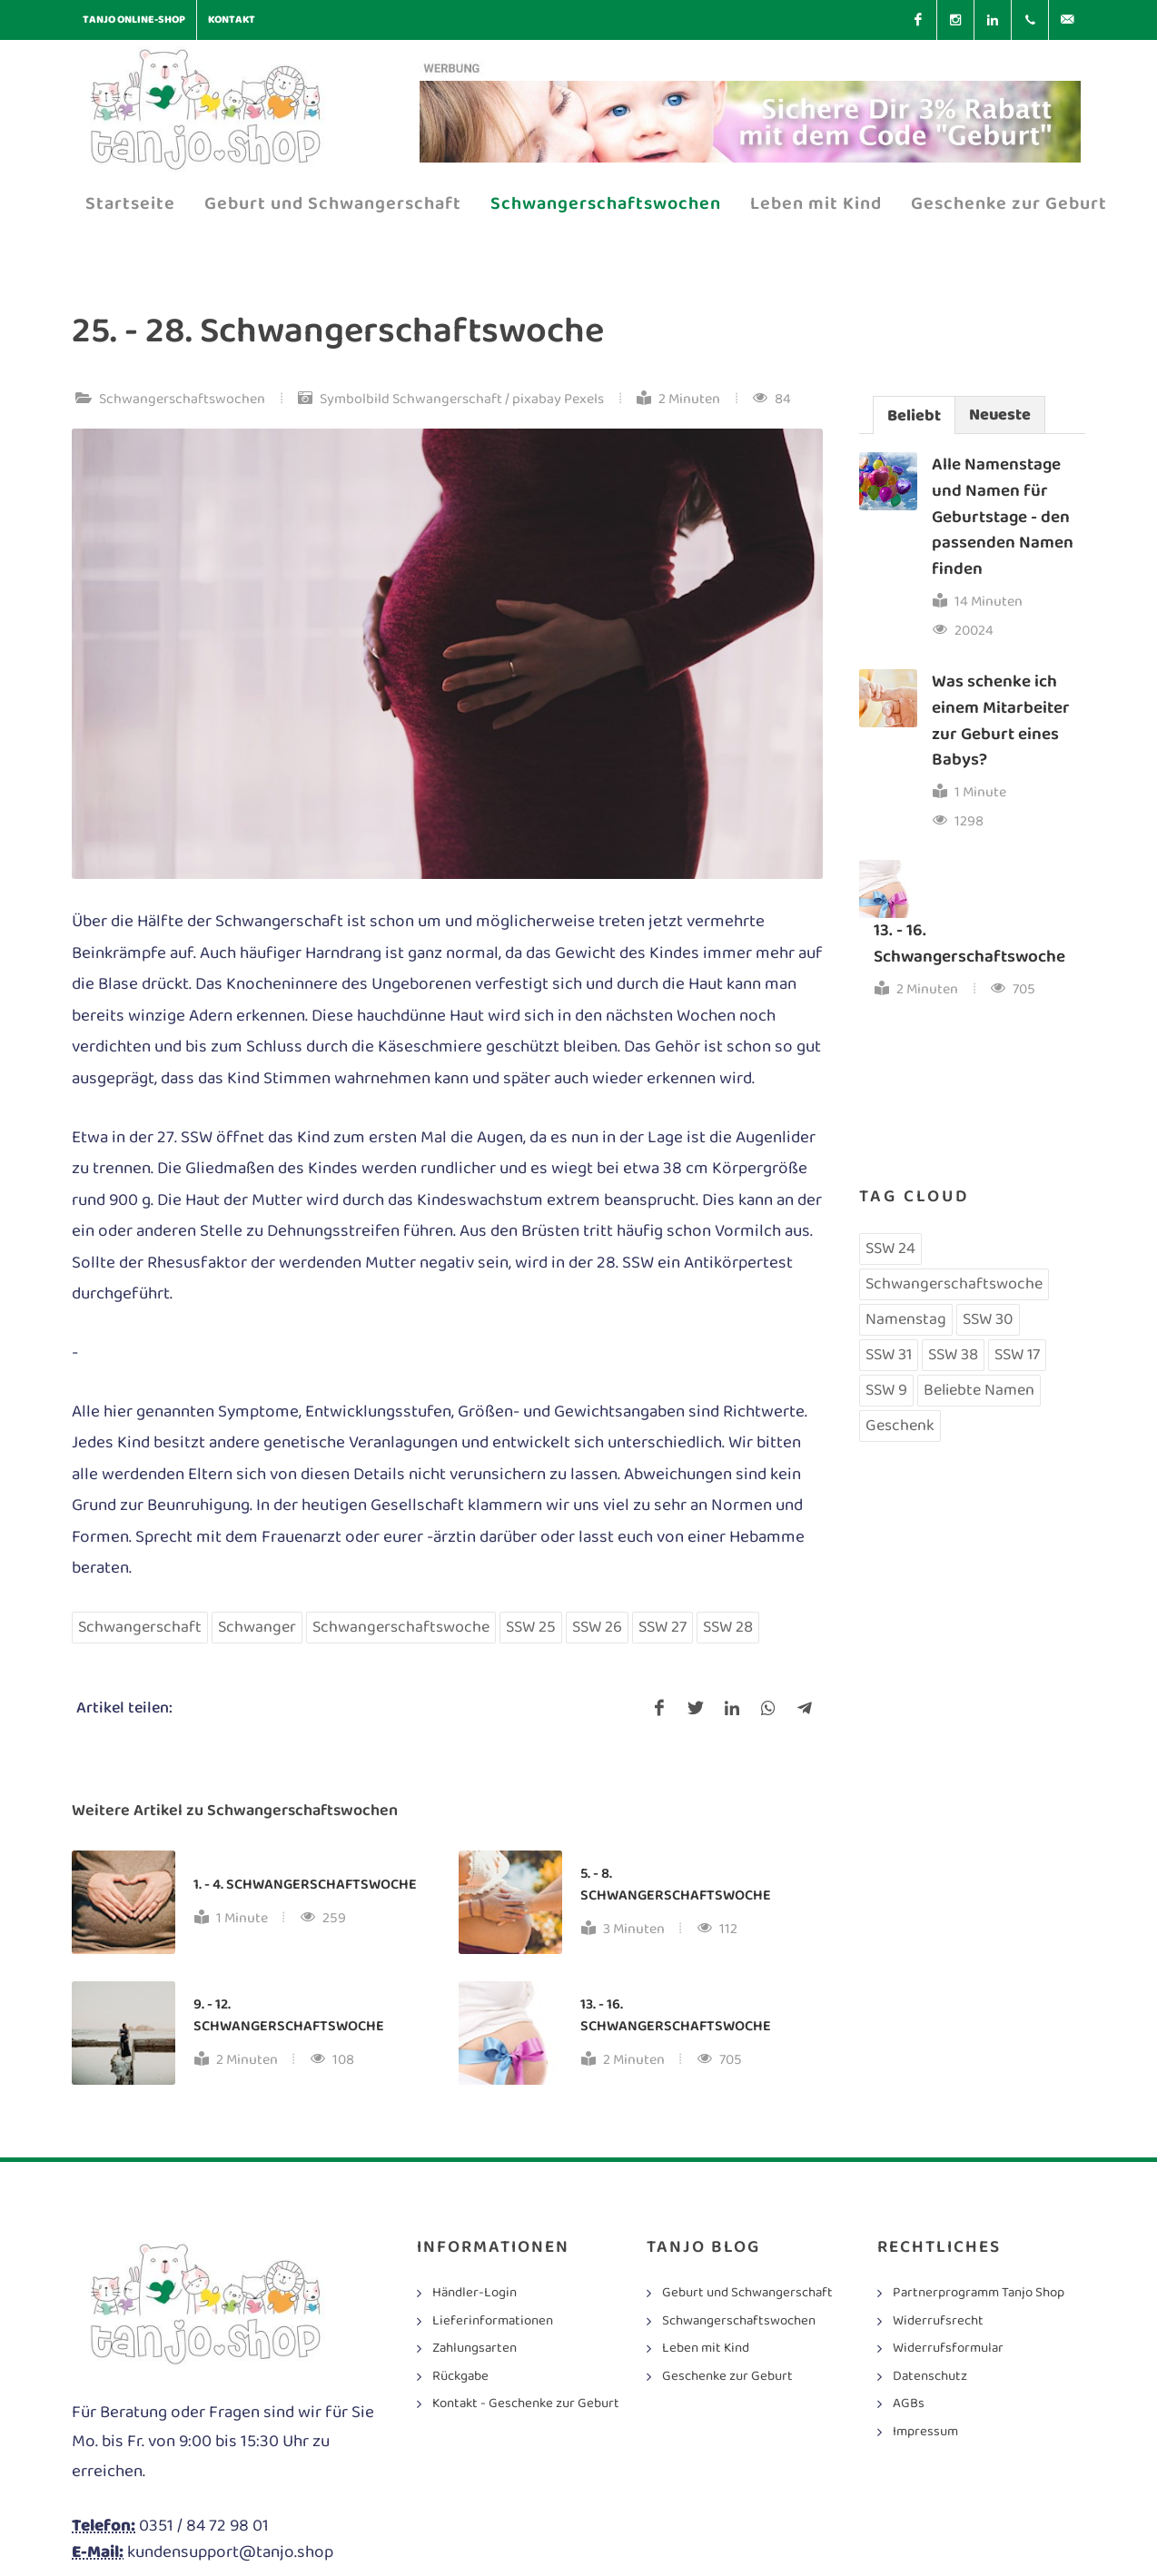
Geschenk (899, 1425)
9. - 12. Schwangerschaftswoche (288, 2015)
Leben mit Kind (705, 2348)
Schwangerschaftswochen (182, 399)
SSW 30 (988, 1319)
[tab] (914, 414)
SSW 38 (953, 1354)
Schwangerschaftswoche (401, 1627)
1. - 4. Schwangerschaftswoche (305, 1884)
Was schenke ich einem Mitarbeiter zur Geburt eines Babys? (1001, 720)
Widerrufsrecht (938, 2321)
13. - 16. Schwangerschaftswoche (674, 2015)
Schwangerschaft (140, 1627)
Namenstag (905, 1319)
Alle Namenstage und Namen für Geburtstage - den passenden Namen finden (1002, 516)
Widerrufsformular (948, 2348)
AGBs (909, 2403)
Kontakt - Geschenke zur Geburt (525, 2403)
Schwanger (257, 1627)
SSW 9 (886, 1390)
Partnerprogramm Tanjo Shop (978, 2293)
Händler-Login (474, 2293)
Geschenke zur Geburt (727, 2376)
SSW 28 (728, 1627)
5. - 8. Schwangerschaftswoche (674, 1884)
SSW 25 (531, 1627)
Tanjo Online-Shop (134, 19)
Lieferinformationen (492, 2321)
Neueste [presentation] (1000, 415)
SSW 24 (890, 1248)
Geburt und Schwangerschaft (747, 2293)
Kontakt (231, 19)
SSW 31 (888, 1354)
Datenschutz (930, 2376)
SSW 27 (662, 1627)
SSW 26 (597, 1627)
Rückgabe (460, 2376)
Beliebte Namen (979, 1390)
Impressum (925, 2432)
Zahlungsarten (474, 2348)
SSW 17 (1017, 1354)
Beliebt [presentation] (914, 416)
